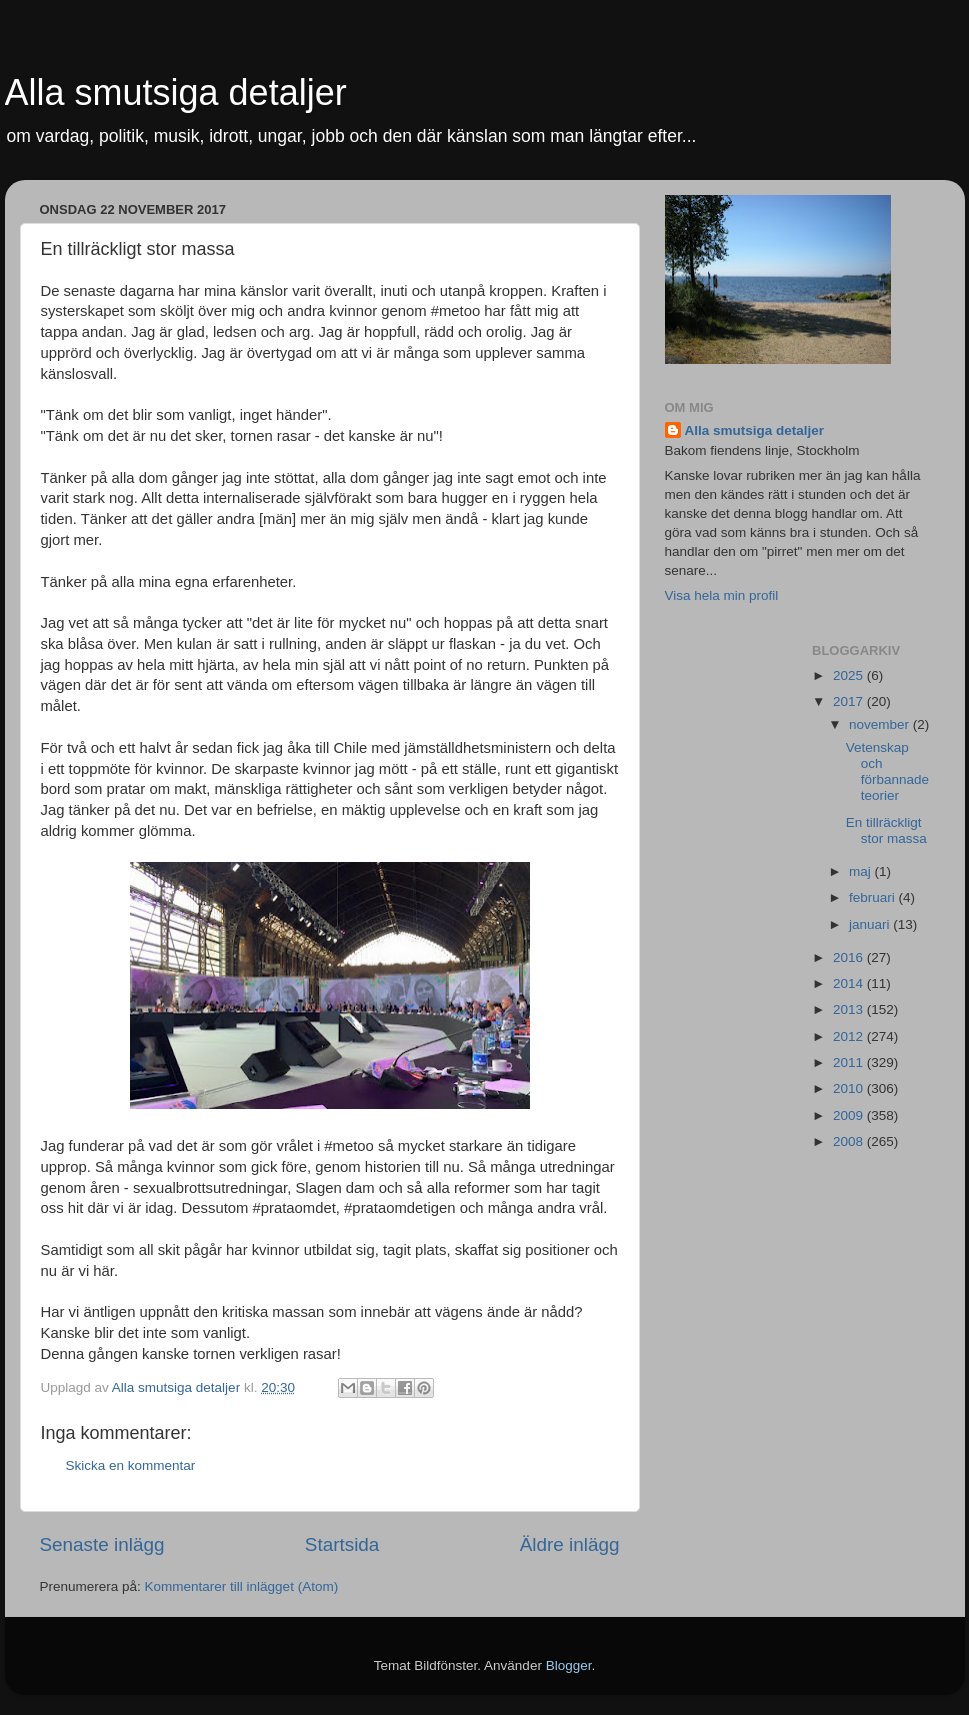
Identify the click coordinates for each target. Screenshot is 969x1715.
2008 (850, 1141)
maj (862, 871)
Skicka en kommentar (131, 1465)
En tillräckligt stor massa (886, 830)
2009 (850, 1115)
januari (871, 924)
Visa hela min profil (722, 595)
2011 (850, 1062)
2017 (850, 701)
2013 (850, 1009)
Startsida (342, 1544)
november (881, 724)
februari (874, 897)
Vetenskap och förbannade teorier (887, 772)
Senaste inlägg (102, 1544)
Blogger (569, 1665)
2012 (850, 1036)
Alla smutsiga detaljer (176, 92)
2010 (850, 1088)
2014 (850, 983)
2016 (850, 957)
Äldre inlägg (570, 1544)
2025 (850, 675)
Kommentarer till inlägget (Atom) (242, 1586)
